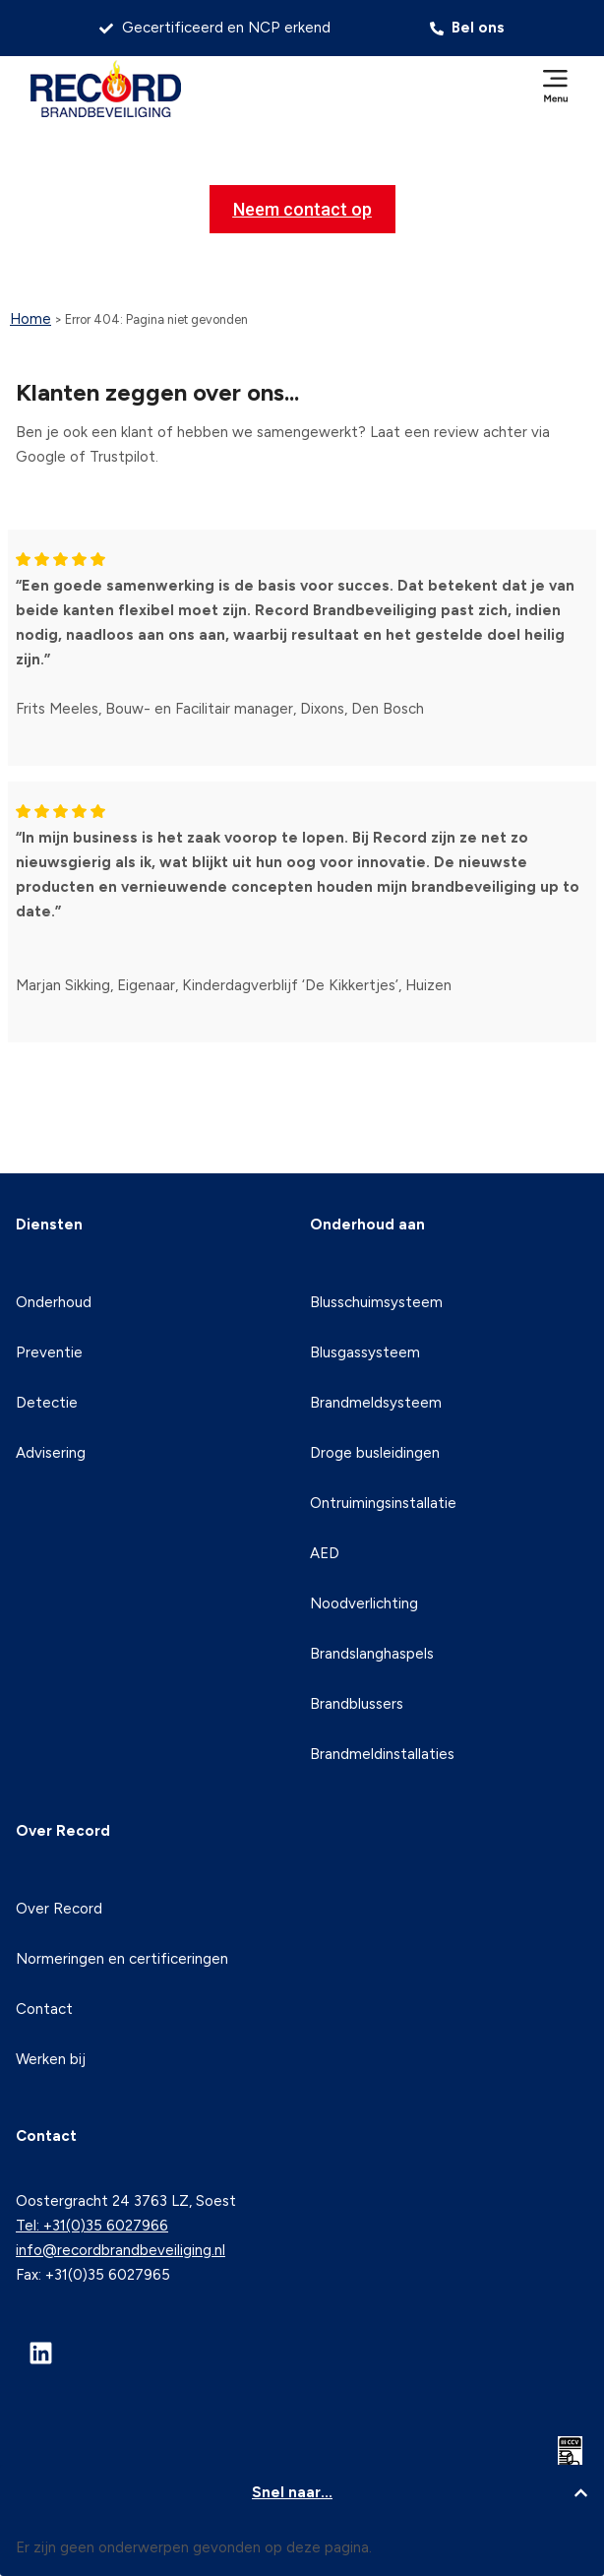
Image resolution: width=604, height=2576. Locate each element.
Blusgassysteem (365, 1352)
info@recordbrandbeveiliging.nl (120, 2250)
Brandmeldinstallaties (382, 1754)
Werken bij (51, 2059)
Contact (44, 2009)
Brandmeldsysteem (376, 1403)
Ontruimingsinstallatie (383, 1503)
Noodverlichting (364, 1603)
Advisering (51, 1453)
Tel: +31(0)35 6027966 (92, 2225)
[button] (555, 88)
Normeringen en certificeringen (122, 1959)
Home (30, 319)
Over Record (59, 1908)
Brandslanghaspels (372, 1654)
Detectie (47, 1403)
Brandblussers (356, 1704)
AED (324, 1553)
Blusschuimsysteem (376, 1302)
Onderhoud (53, 1302)
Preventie (49, 1352)
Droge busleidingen (375, 1453)
